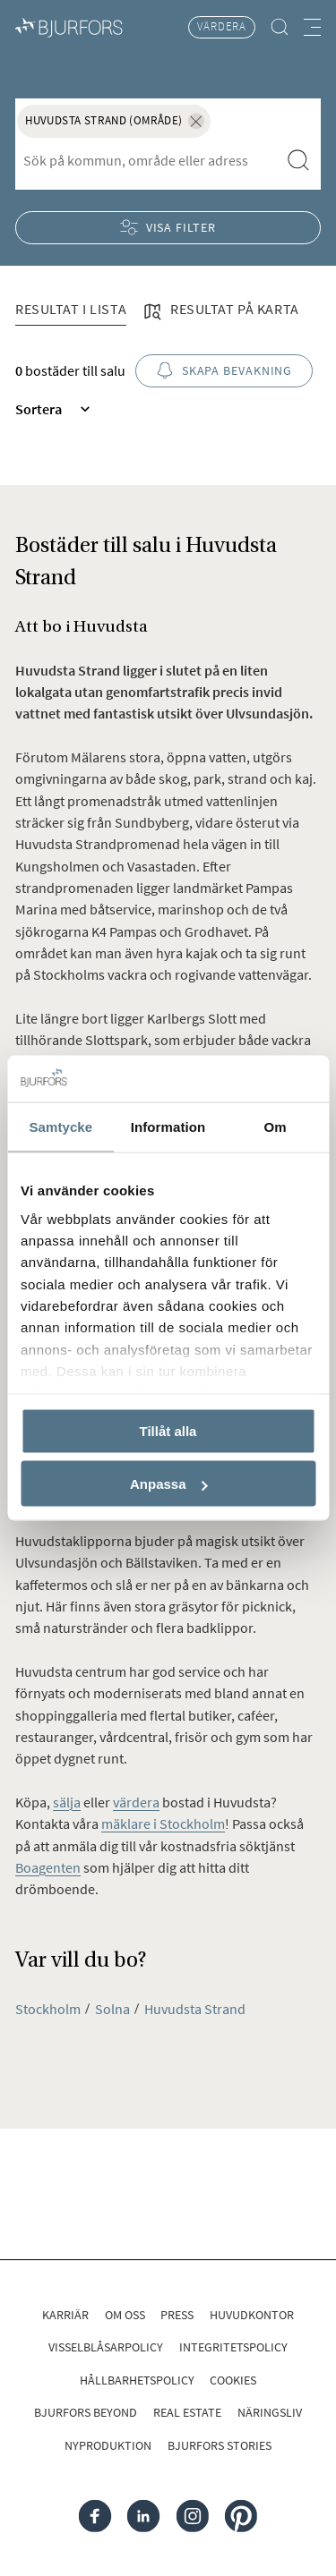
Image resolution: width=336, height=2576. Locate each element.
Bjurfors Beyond (85, 2412)
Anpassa (169, 1484)
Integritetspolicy (233, 2347)
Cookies (233, 2380)
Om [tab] (275, 1127)
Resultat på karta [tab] (220, 310)
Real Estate (187, 2412)
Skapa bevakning (225, 370)
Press (177, 2315)
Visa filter (167, 227)
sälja (67, 1802)
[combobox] (147, 161)
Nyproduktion (108, 2445)
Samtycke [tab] (60, 1127)
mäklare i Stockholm (163, 1823)
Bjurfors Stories (219, 2445)
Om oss (125, 2315)
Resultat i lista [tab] (70, 309)
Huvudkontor (252, 2315)
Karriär (65, 2315)
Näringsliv (269, 2412)
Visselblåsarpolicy (105, 2347)
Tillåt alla (168, 1431)
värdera (136, 1802)
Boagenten (48, 1867)
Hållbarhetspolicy (137, 2380)
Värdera (221, 26)
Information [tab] (168, 1127)
